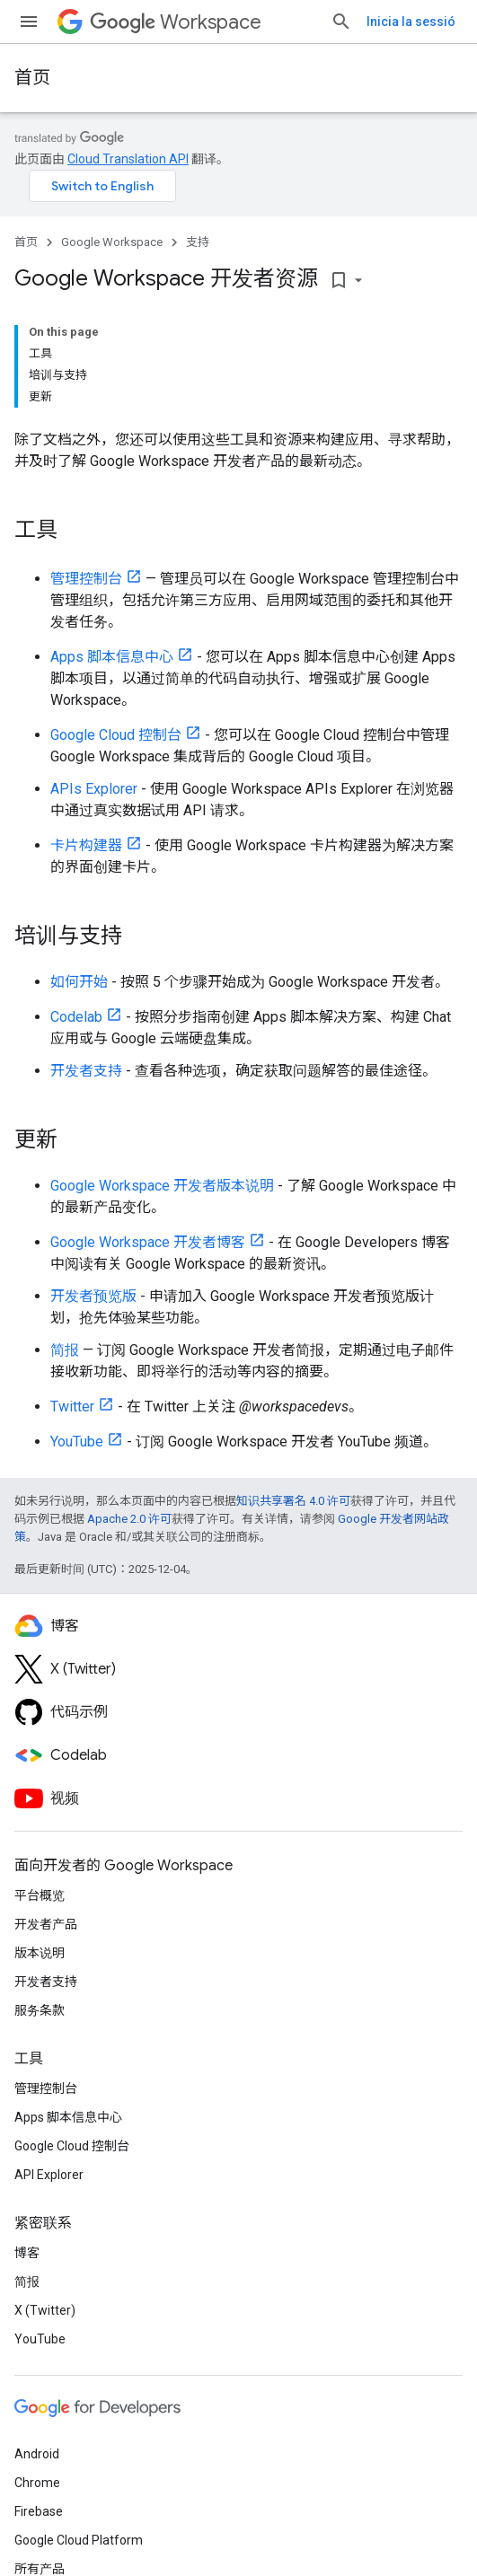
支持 (197, 242)
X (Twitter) (44, 2310)
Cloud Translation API (128, 159)
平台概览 (39, 1895)
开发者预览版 (93, 1296)
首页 (32, 77)
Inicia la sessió (411, 21)
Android (36, 2454)
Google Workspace (112, 242)
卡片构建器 (86, 845)
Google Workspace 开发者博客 (147, 1242)
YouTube (76, 1441)
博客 (27, 2253)
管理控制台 (86, 578)
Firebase (38, 2511)
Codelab (76, 1016)
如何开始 (79, 981)
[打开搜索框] (341, 21)
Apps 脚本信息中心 (111, 656)
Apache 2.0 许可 (129, 1518)
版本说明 (39, 1953)
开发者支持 (86, 1070)
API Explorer (49, 2174)
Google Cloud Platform (78, 2540)
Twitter (72, 1406)
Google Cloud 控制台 (115, 734)
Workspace (175, 22)
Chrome (37, 2482)
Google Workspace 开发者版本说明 (162, 1185)
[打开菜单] (29, 21)
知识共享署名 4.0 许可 (293, 1501)
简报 (64, 1349)
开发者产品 (45, 1924)
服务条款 (39, 2010)
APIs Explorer (93, 788)
